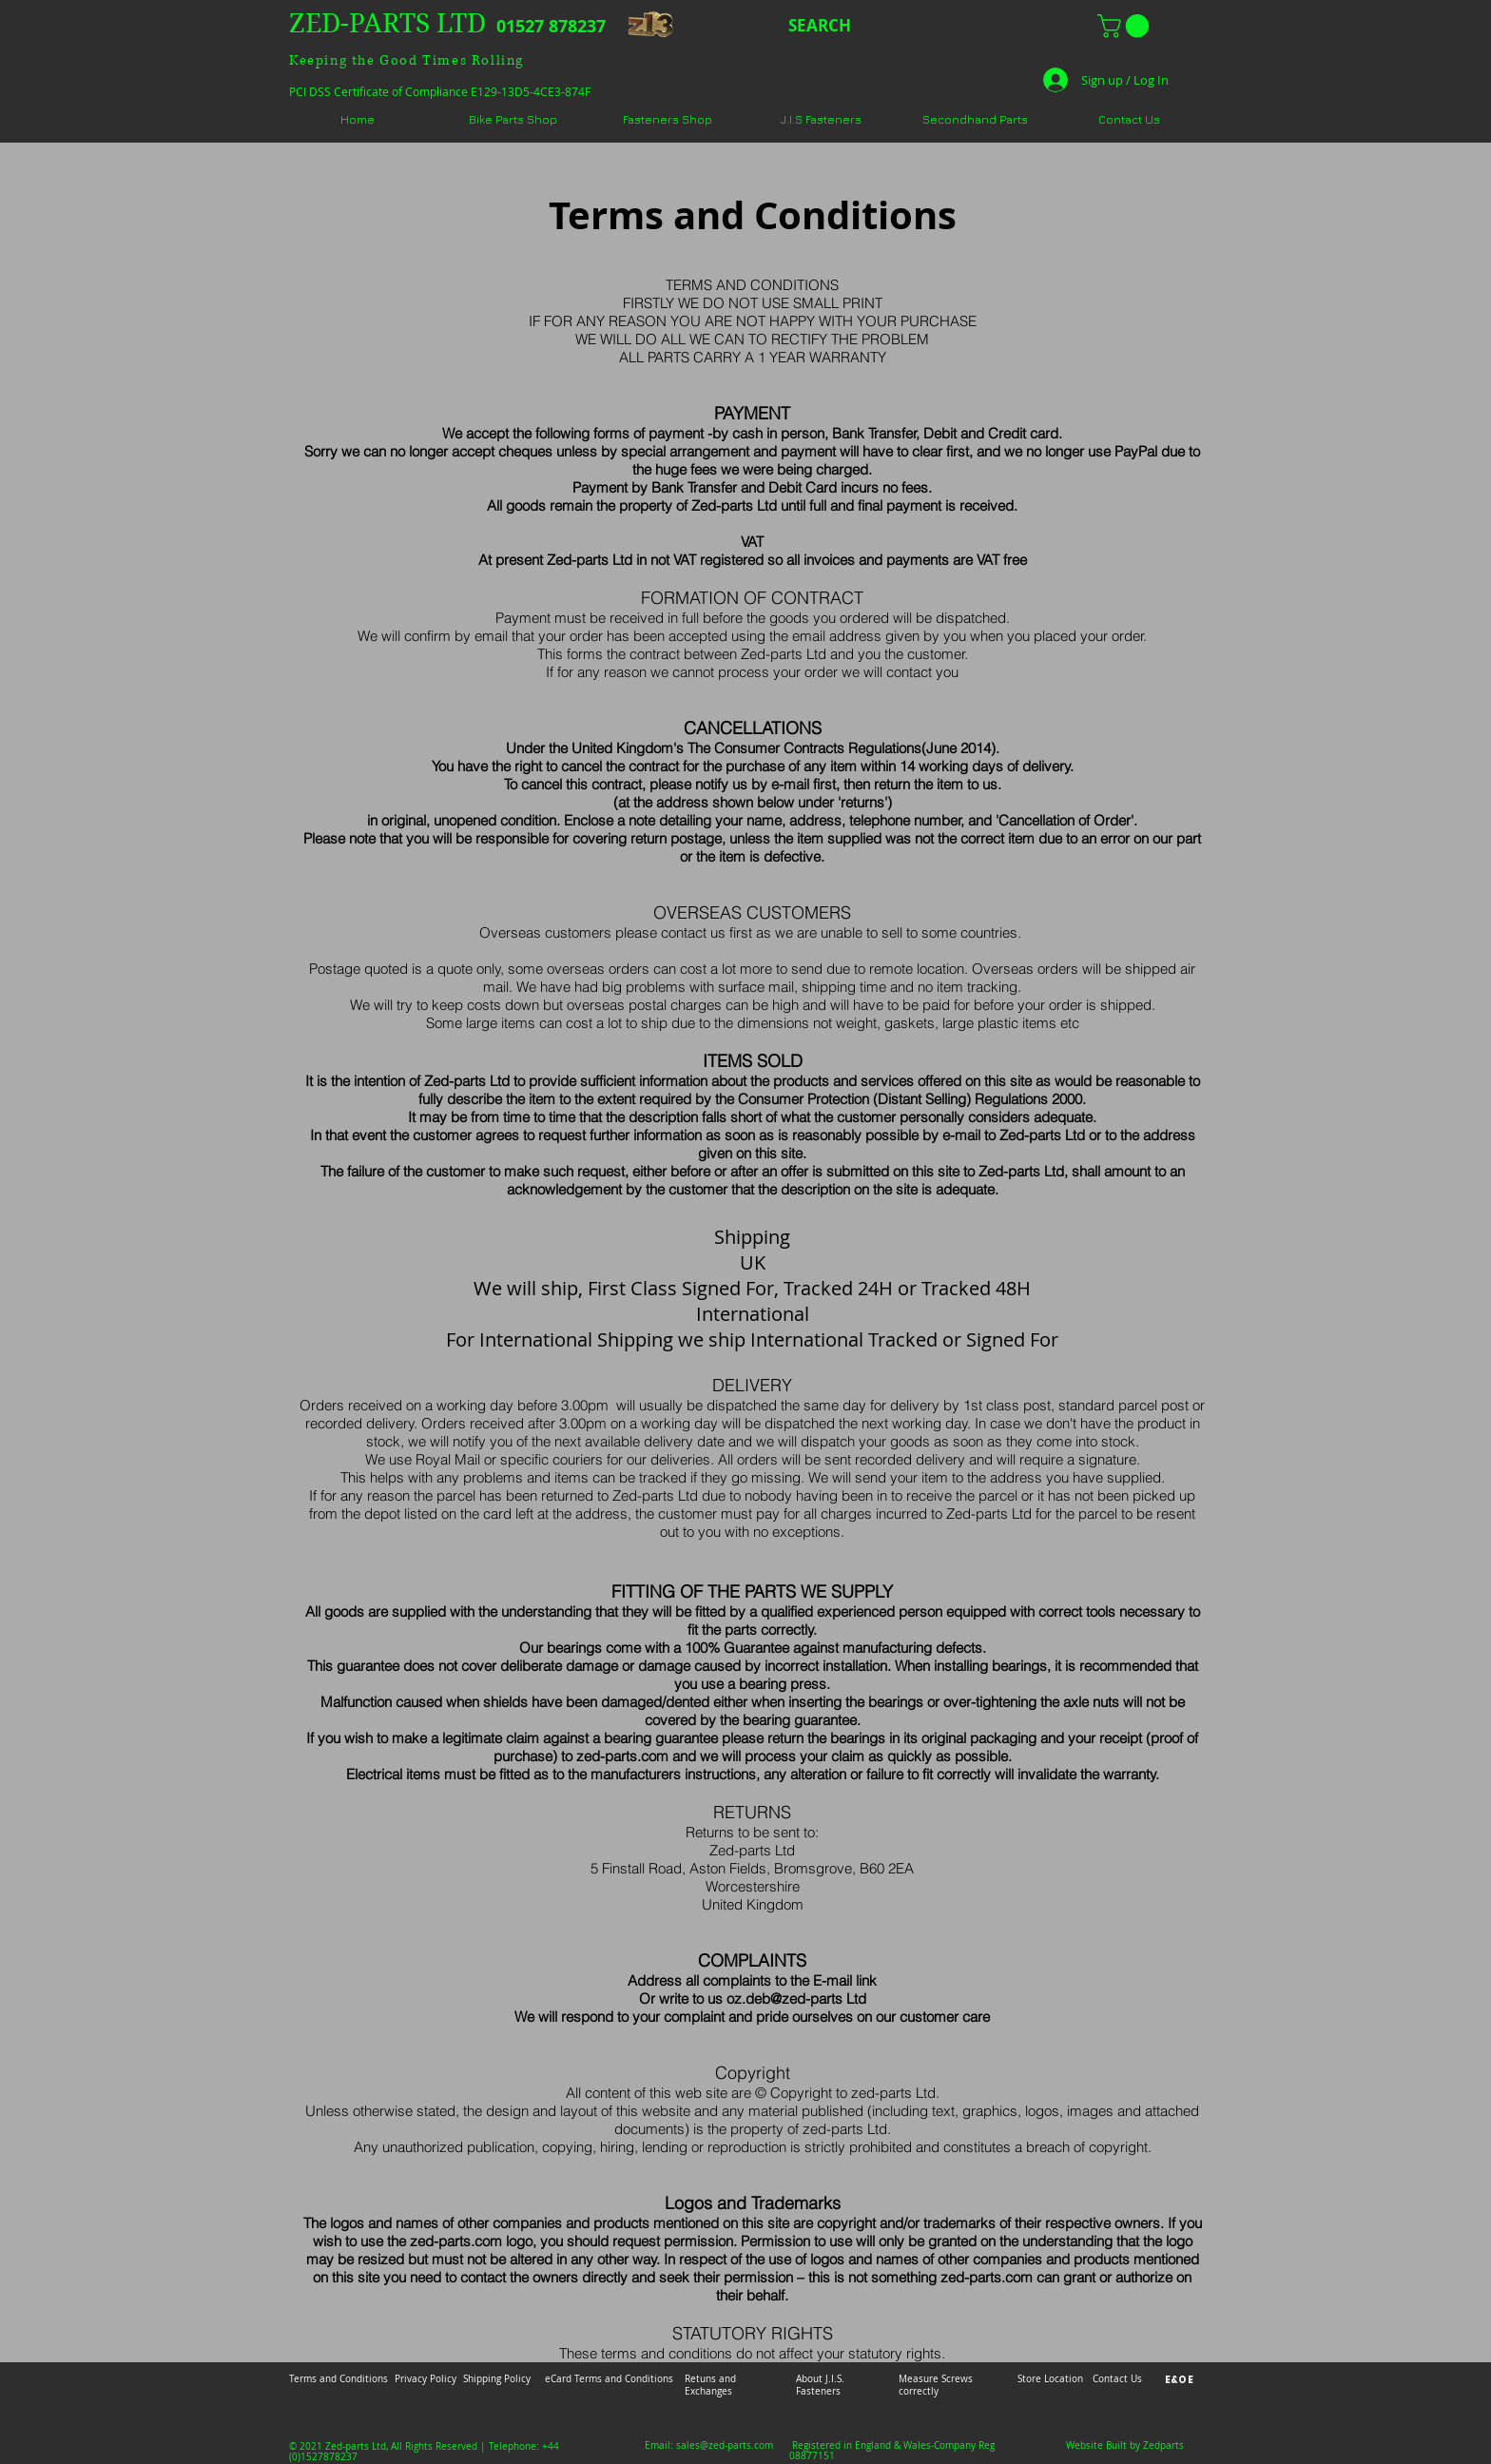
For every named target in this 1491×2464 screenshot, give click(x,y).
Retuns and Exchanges (710, 2385)
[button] (1125, 25)
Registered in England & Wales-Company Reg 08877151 (892, 2450)
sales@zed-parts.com (724, 2445)
